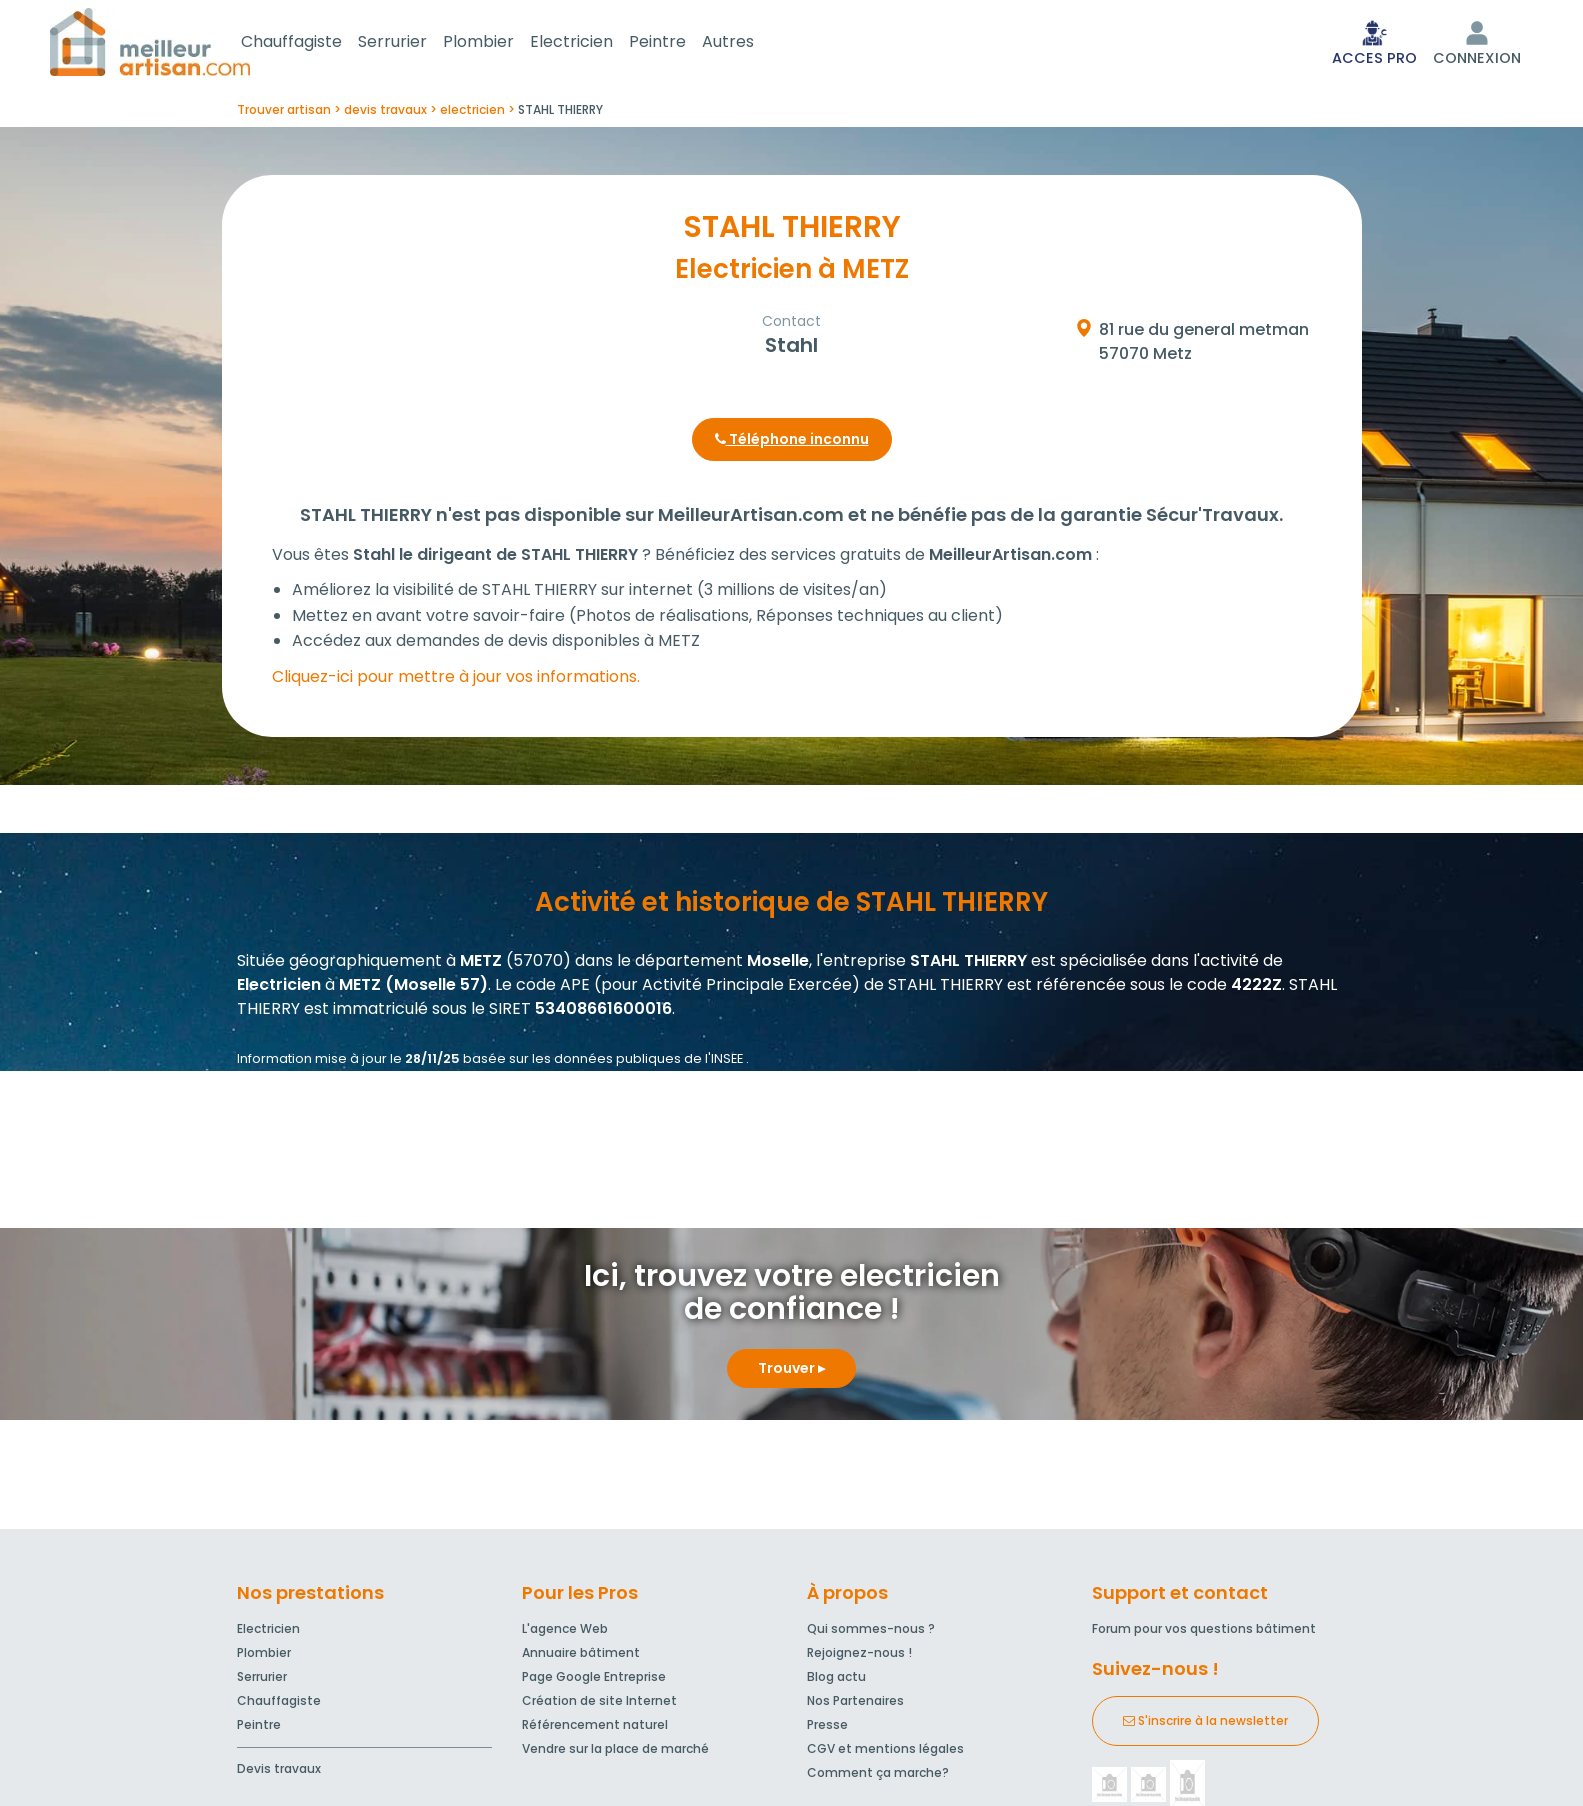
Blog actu (836, 1680)
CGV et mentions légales (885, 1752)
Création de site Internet (599, 1704)
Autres (752, 43)
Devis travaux (279, 1772)
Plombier (502, 43)
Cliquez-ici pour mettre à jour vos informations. (456, 680)
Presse (827, 1728)
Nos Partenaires (855, 1704)
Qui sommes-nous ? (871, 1632)
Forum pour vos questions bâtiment (1204, 1632)
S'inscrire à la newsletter (1205, 1724)
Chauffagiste (315, 43)
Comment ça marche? (878, 1776)
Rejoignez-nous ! (859, 1656)
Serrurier (416, 43)
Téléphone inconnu (792, 443)
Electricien (595, 43)
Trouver (791, 1372)
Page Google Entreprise (594, 1680)
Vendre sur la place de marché (615, 1752)
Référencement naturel (595, 1728)
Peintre (681, 43)
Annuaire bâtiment (581, 1656)
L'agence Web (565, 1632)
